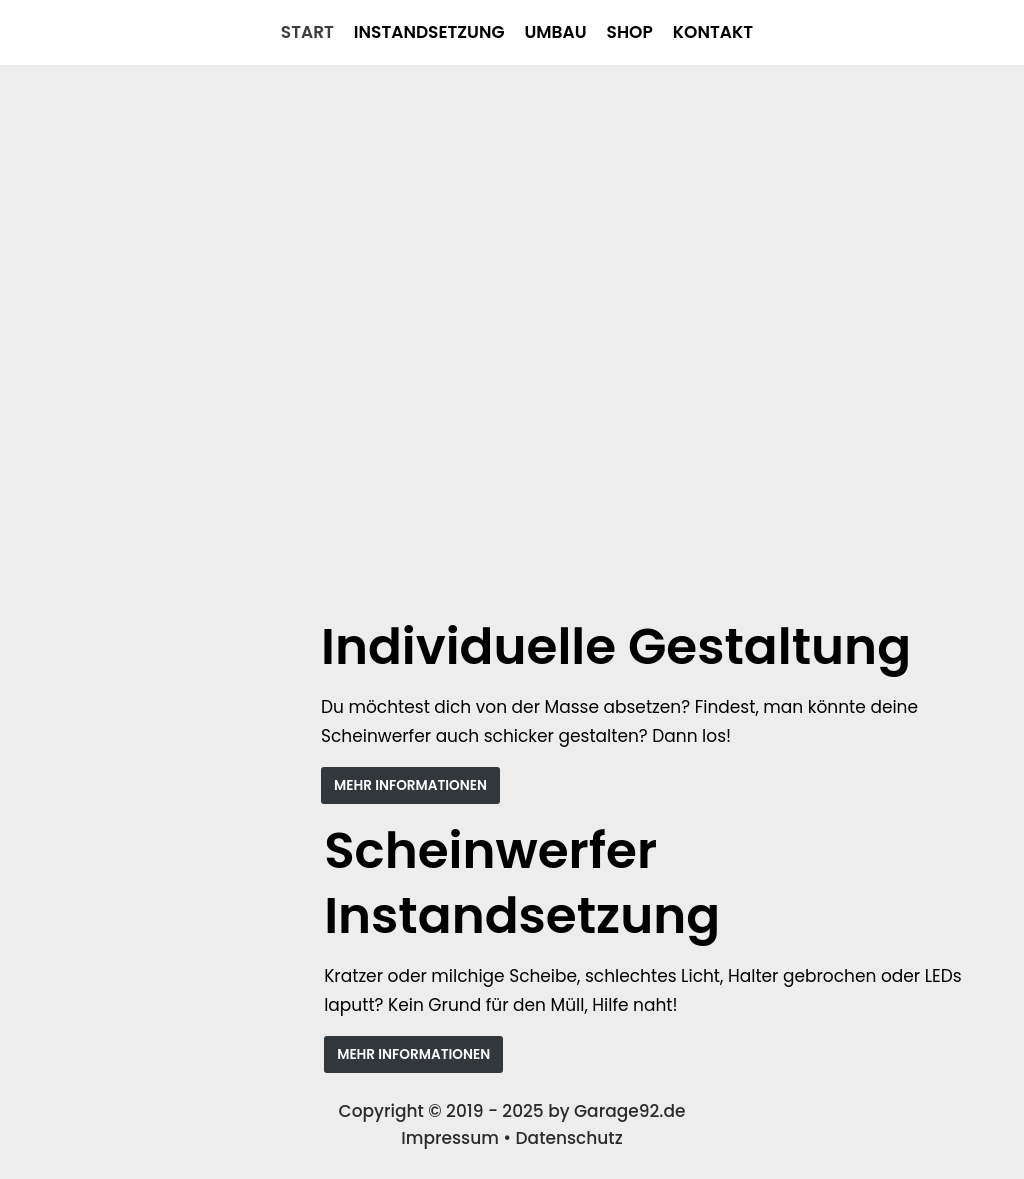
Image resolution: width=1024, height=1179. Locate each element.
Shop (630, 32)
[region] (512, 340)
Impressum (450, 1138)
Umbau (555, 32)
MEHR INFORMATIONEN (410, 785)
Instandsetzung (429, 32)
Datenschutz (569, 1138)
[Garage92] (16, 32)
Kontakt (713, 32)
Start (307, 32)
